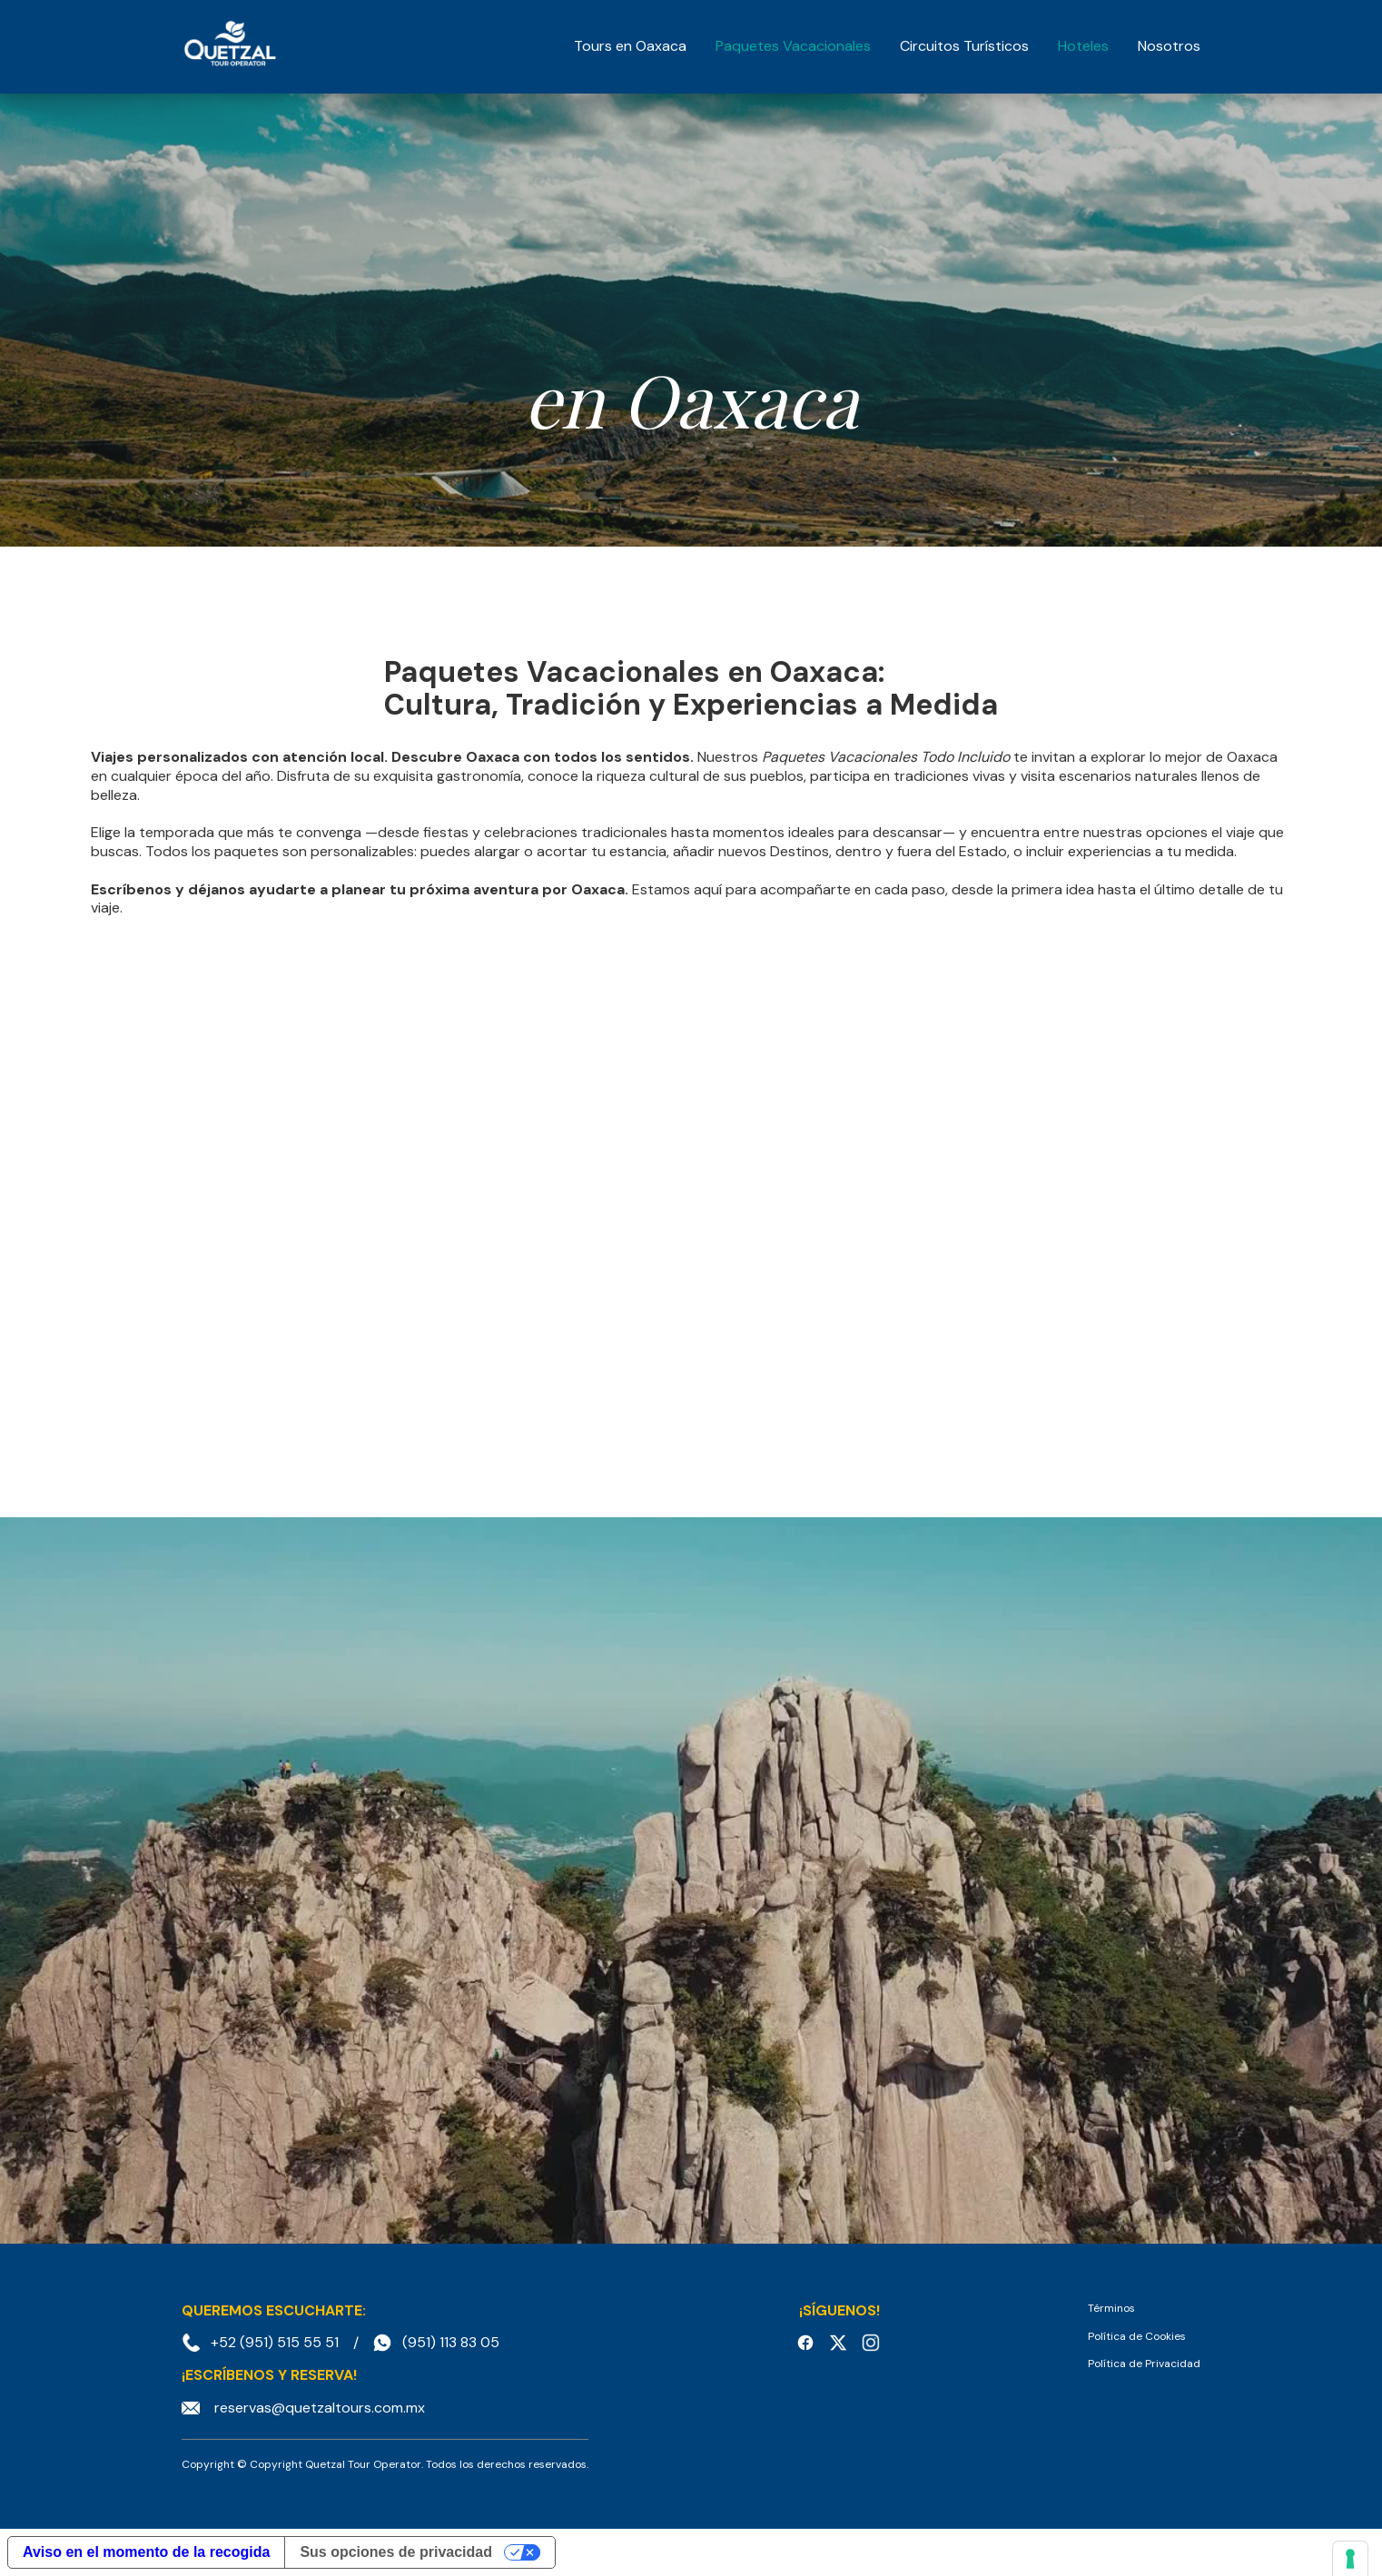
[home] (230, 46)
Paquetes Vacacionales (793, 45)
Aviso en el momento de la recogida (146, 2552)
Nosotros (1169, 45)
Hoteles (1083, 45)
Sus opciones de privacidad (396, 2552)
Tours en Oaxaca (630, 45)
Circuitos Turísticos (964, 45)
